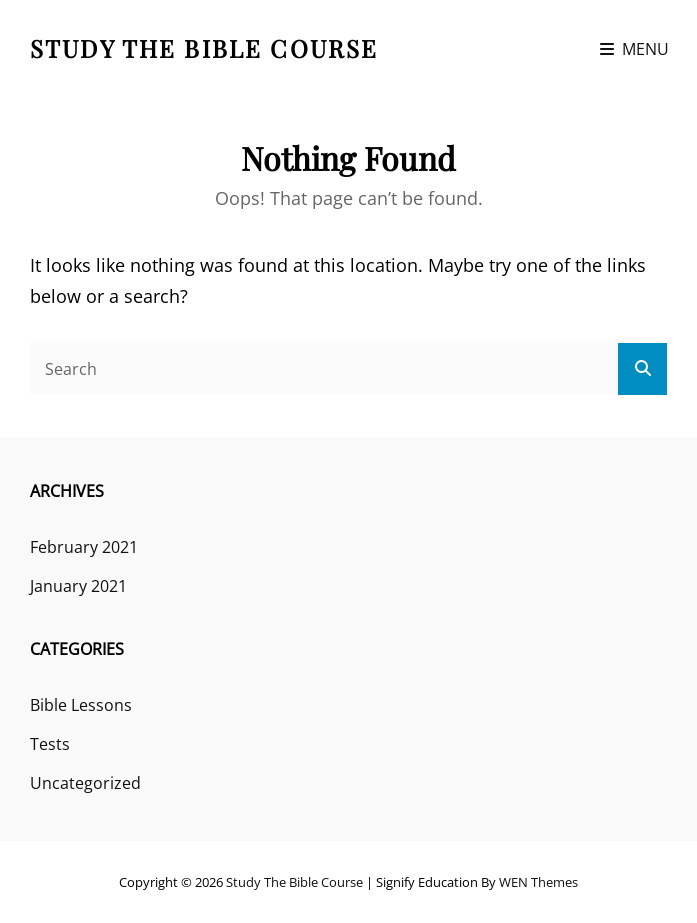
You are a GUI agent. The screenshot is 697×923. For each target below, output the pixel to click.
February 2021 (84, 547)
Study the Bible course (204, 48)
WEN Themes (538, 882)
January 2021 (78, 586)
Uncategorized (85, 783)
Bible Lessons (81, 705)
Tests (50, 744)
